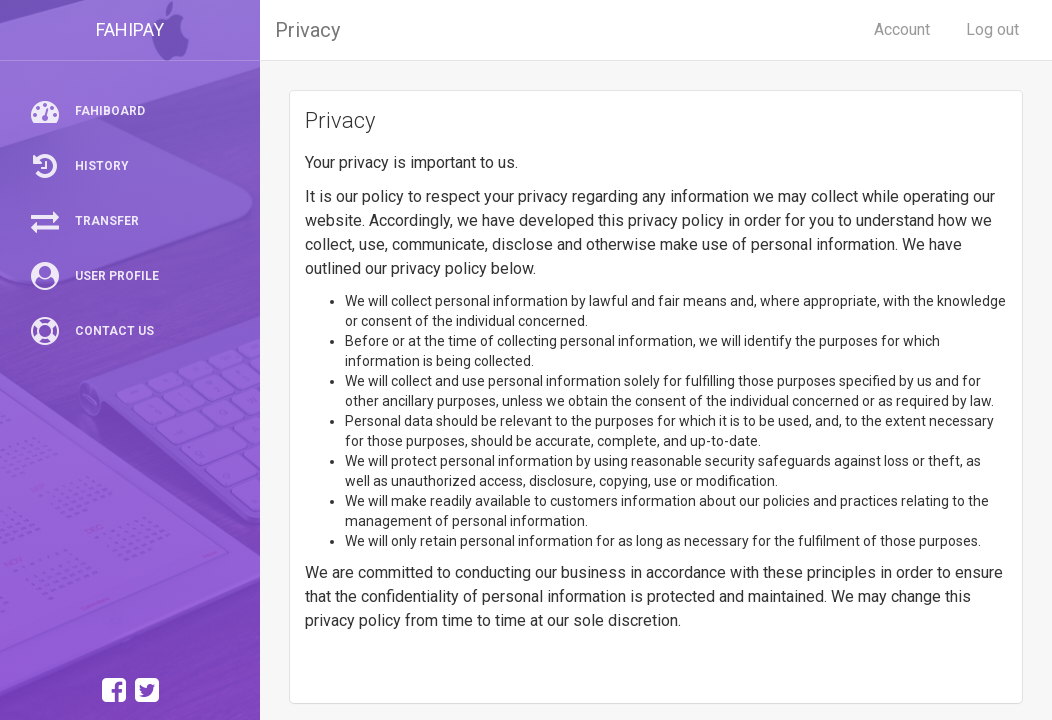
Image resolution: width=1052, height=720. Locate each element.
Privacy (307, 30)
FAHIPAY (130, 29)
